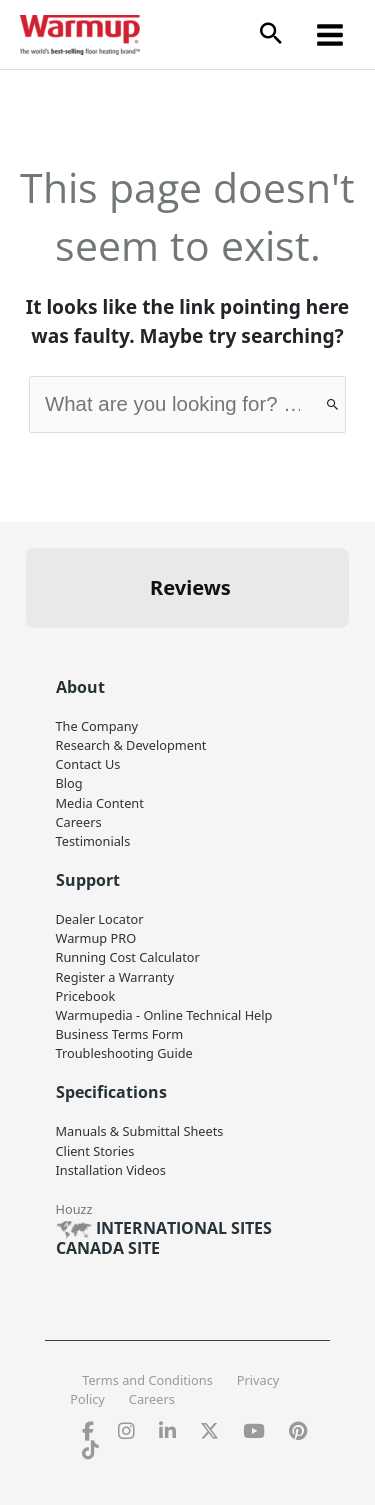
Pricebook (86, 996)
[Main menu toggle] (330, 34)
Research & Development (131, 745)
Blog (69, 783)
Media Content (100, 803)
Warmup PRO (96, 938)
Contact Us (88, 764)
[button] (271, 34)
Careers (79, 822)
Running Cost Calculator (128, 957)
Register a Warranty (115, 977)
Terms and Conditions (147, 1380)
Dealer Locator (100, 919)
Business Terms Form (120, 1034)
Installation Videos (111, 1170)
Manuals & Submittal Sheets (140, 1131)
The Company (97, 726)
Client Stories (95, 1151)
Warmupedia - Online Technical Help (164, 1015)
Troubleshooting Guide (124, 1053)
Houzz (74, 1209)
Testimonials (93, 841)
